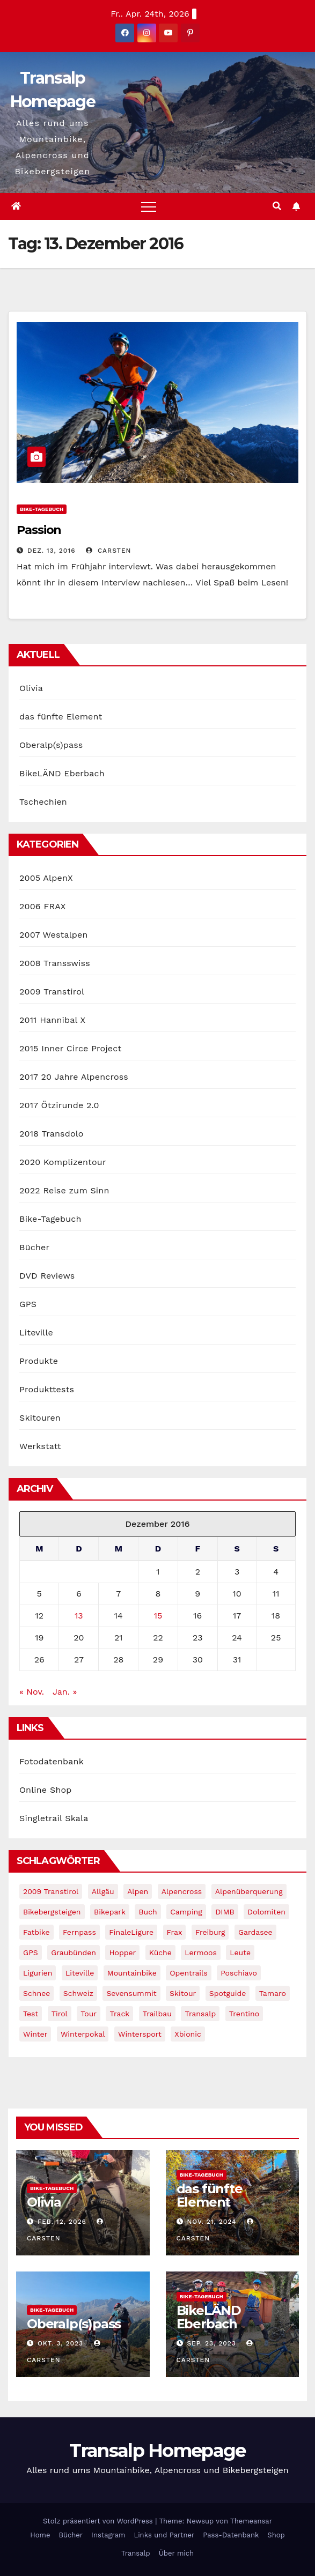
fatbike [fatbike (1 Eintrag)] (36, 1932)
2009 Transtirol (51, 991)
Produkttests (46, 1389)
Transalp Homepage (157, 2450)
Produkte (38, 1361)
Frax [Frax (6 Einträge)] (174, 1932)
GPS (27, 1304)
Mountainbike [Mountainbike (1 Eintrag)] (132, 1973)
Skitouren (40, 1418)
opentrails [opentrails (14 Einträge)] (189, 1973)
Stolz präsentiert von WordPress (99, 2521)
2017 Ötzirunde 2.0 (59, 1105)
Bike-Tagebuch (41, 509)
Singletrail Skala (53, 1818)
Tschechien (43, 802)
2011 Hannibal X (52, 1020)
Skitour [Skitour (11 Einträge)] (183, 1993)
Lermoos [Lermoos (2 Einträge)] (200, 1952)
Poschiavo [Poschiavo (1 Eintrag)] (239, 1973)
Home (40, 2535)
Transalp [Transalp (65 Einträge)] (200, 2013)
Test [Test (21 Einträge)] (30, 2013)
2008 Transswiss (54, 963)
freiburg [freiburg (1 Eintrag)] (210, 1932)
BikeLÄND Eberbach (62, 773)
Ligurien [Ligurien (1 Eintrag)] (37, 1973)
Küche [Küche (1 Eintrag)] (160, 1952)
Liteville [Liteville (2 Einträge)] (79, 1973)
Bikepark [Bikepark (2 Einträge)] (110, 1911)
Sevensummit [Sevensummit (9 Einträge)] (131, 1993)
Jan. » (65, 1692)
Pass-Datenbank (231, 2535)
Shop (275, 2535)
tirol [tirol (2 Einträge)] (60, 2013)
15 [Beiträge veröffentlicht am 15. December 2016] (158, 1615)
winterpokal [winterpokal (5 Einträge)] (83, 2034)
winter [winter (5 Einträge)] (35, 2034)
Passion (39, 530)
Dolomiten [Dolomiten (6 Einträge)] (266, 1911)
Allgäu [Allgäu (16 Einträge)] (103, 1891)
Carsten (108, 550)
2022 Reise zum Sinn (64, 1190)
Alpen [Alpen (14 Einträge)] (137, 1891)
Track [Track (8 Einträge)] (119, 2013)
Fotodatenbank (51, 1761)
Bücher (34, 1247)
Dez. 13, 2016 (51, 550)
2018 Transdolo (51, 1134)
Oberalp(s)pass (51, 745)
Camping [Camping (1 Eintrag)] (186, 1911)
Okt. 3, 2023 (60, 2343)
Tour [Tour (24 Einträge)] (88, 2013)
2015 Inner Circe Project (70, 1048)
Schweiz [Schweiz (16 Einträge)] (78, 1993)
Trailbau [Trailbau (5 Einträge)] (157, 2013)
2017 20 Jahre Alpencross (73, 1077)
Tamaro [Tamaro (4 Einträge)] (272, 1993)
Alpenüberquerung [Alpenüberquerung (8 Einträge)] (249, 1891)
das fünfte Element (60, 716)
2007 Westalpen (53, 935)
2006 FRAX (42, 906)
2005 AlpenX (46, 878)
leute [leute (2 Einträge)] (240, 1952)
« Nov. (31, 1692)
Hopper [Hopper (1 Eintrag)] (122, 1952)
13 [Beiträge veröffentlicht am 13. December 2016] (79, 1615)
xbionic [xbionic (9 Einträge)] (187, 2034)
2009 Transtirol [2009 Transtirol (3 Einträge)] (50, 1891)
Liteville (36, 1332)
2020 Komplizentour (62, 1162)
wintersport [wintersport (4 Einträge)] (140, 2034)
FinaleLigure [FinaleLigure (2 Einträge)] (131, 1932)
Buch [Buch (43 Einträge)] (147, 1911)
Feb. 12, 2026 (62, 2221)
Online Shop (45, 1790)
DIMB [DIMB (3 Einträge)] (224, 1911)
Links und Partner (164, 2535)
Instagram (108, 2535)
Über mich (176, 2553)
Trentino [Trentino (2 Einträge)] (244, 2013)
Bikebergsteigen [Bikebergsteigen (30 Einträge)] (52, 1911)
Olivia (31, 688)
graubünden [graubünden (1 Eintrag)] (73, 1952)
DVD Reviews (47, 1276)
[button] (277, 206)
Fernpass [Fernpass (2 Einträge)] (79, 1932)
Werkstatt (40, 1446)
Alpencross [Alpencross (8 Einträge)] (182, 1891)
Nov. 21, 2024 (211, 2221)
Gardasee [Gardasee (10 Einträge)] (255, 1932)
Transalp (135, 2553)
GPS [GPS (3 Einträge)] (30, 1952)
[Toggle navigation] (148, 206)
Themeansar (251, 2521)
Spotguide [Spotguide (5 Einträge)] (227, 1993)
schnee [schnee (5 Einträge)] (36, 1993)
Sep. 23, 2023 (211, 2343)
